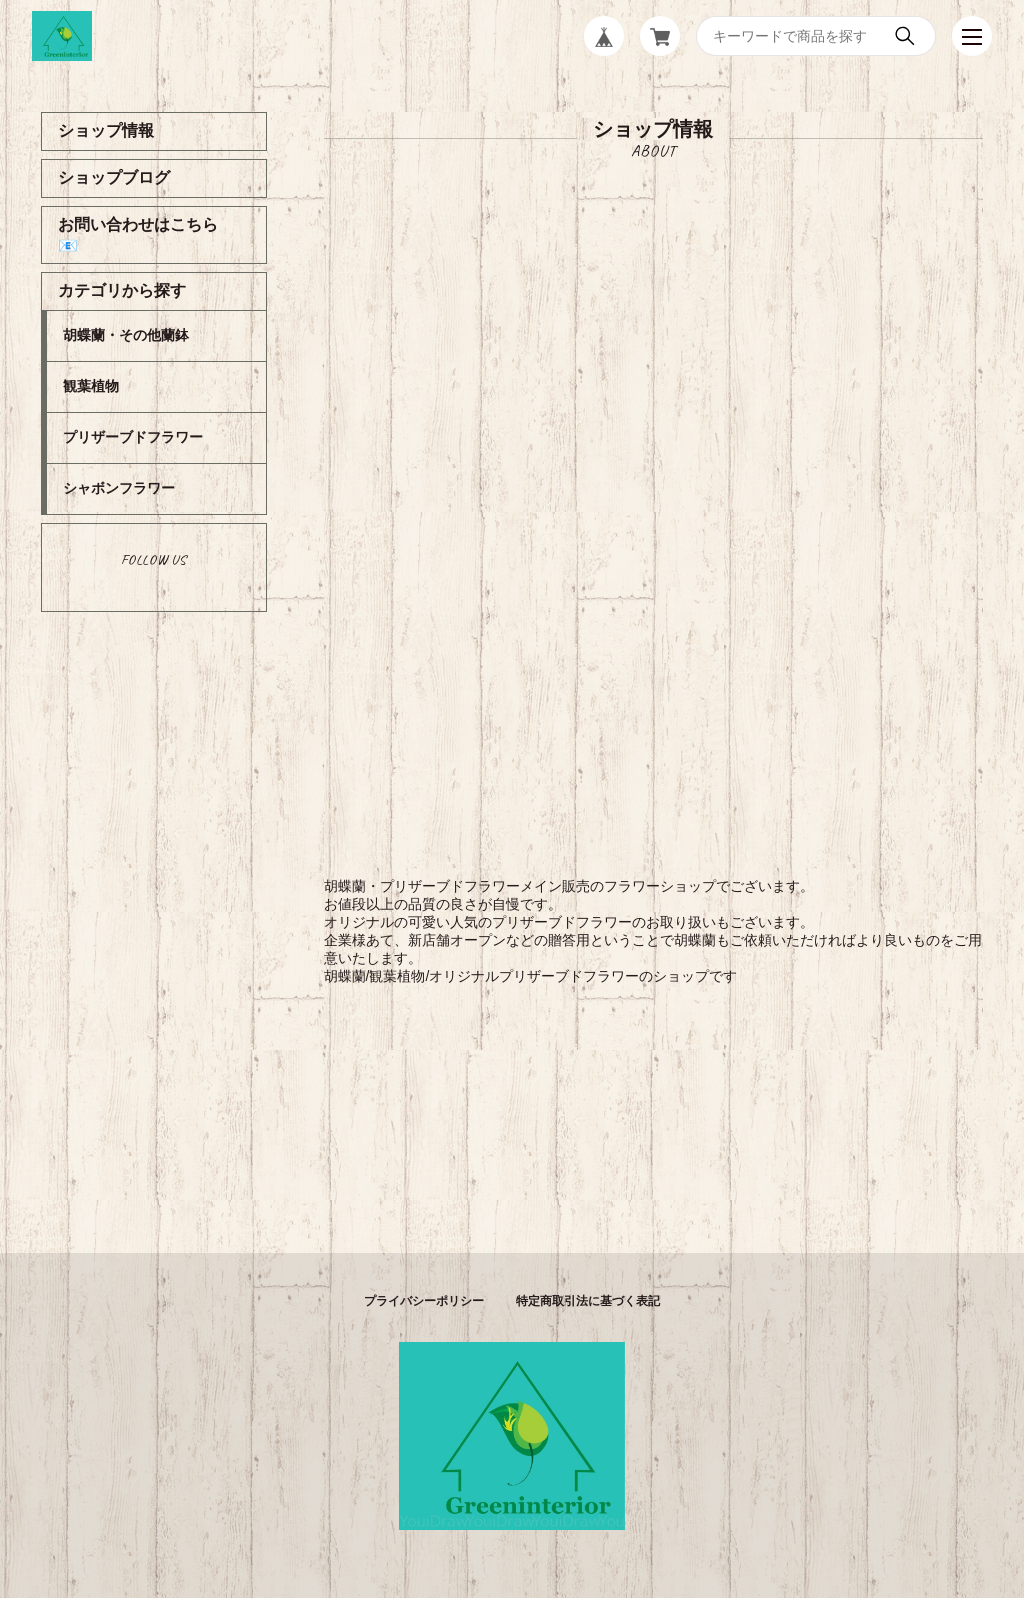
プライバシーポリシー (424, 1301)
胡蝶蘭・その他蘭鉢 (126, 335)
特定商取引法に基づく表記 (588, 1301)
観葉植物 (91, 386)
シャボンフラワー (119, 488)
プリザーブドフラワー (133, 437)
